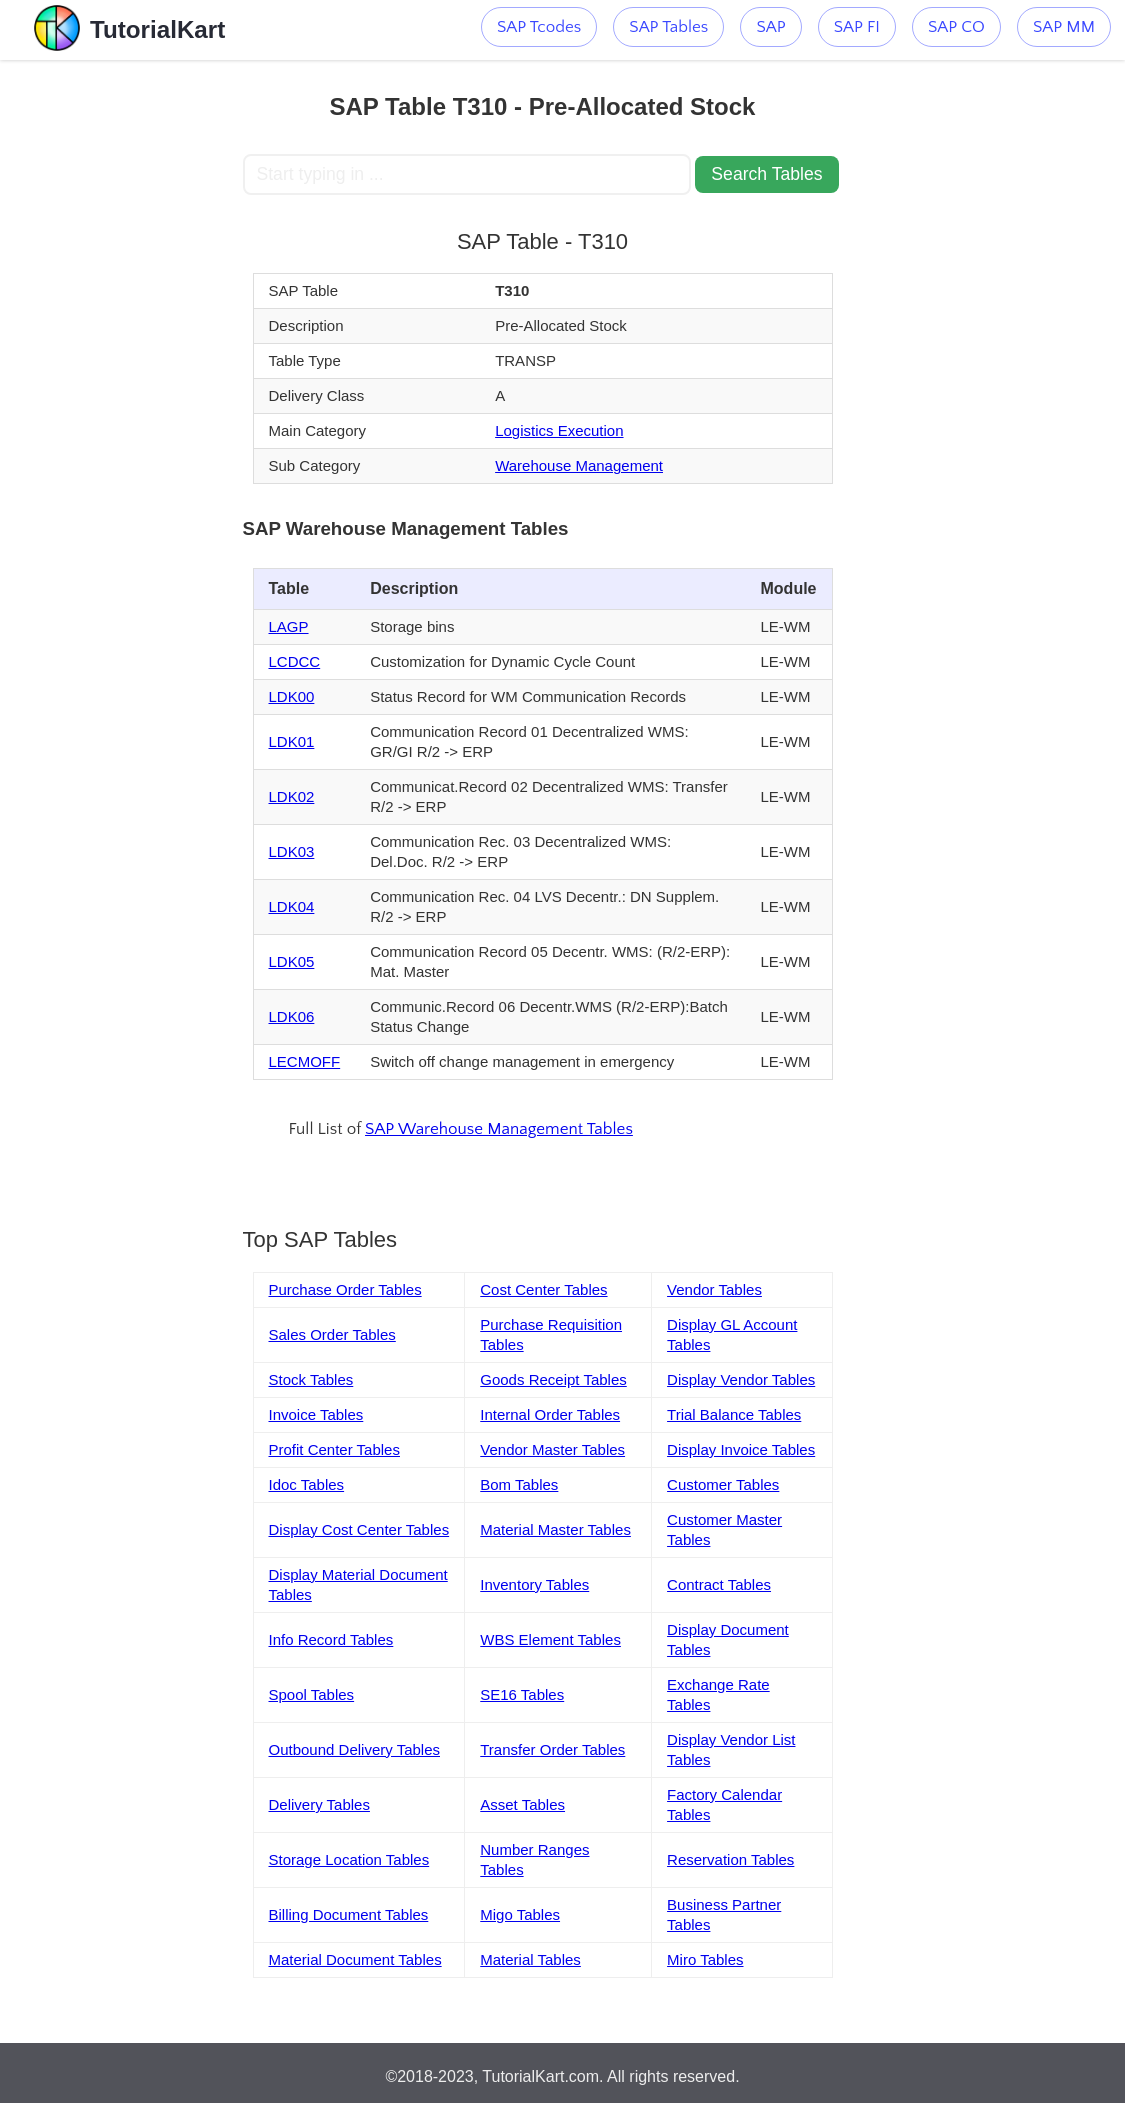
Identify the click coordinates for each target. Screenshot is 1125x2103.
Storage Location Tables (349, 1859)
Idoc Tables (307, 1484)
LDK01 (292, 741)
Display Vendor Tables (741, 1379)
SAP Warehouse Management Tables (499, 1129)
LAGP (289, 626)
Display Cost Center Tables (359, 1529)
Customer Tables (723, 1484)
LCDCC (295, 661)
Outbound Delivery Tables (355, 1749)
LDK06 (292, 1016)
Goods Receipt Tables (553, 1379)
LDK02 (292, 796)
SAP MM (1064, 27)
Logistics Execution (559, 430)
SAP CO (956, 27)
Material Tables (530, 1959)
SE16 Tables (522, 1694)
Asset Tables (522, 1804)
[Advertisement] (121, 360)
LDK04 (292, 906)
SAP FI (857, 27)
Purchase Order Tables (345, 1289)
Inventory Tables (534, 1584)
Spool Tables (312, 1694)
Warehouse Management (579, 465)
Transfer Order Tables (552, 1749)
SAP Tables (668, 27)
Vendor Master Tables (552, 1449)
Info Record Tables (331, 1639)
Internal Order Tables (550, 1414)
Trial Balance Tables (734, 1414)
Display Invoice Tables (741, 1449)
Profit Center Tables (334, 1449)
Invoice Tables (316, 1414)
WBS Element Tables (550, 1639)
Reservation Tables (730, 1859)
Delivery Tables (319, 1804)
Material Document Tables (355, 1959)
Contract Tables (719, 1584)
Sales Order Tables (332, 1334)
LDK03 (292, 851)
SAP (770, 27)
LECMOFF (305, 1061)
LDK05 (292, 961)
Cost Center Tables (543, 1289)
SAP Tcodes (539, 27)
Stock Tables (311, 1379)
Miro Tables (705, 1959)
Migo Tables (520, 1914)
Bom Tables (519, 1484)
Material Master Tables (555, 1529)
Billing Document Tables (349, 1914)
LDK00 (292, 696)
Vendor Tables (714, 1289)
